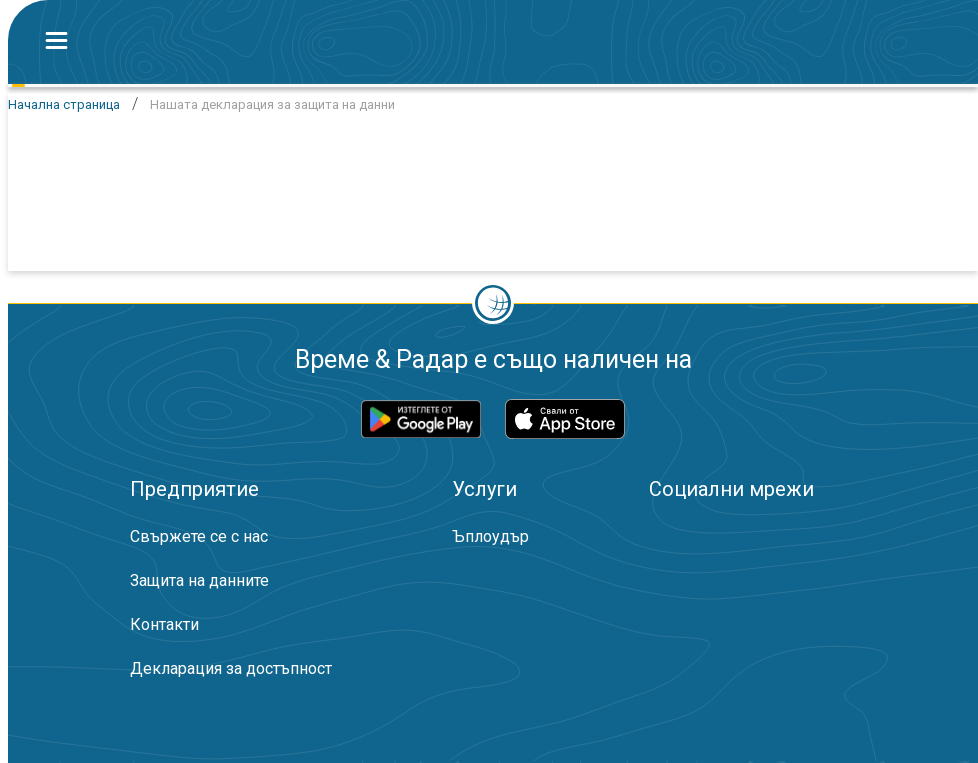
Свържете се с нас (199, 536)
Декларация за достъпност (231, 668)
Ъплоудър (490, 536)
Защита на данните (199, 580)
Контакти (164, 624)
